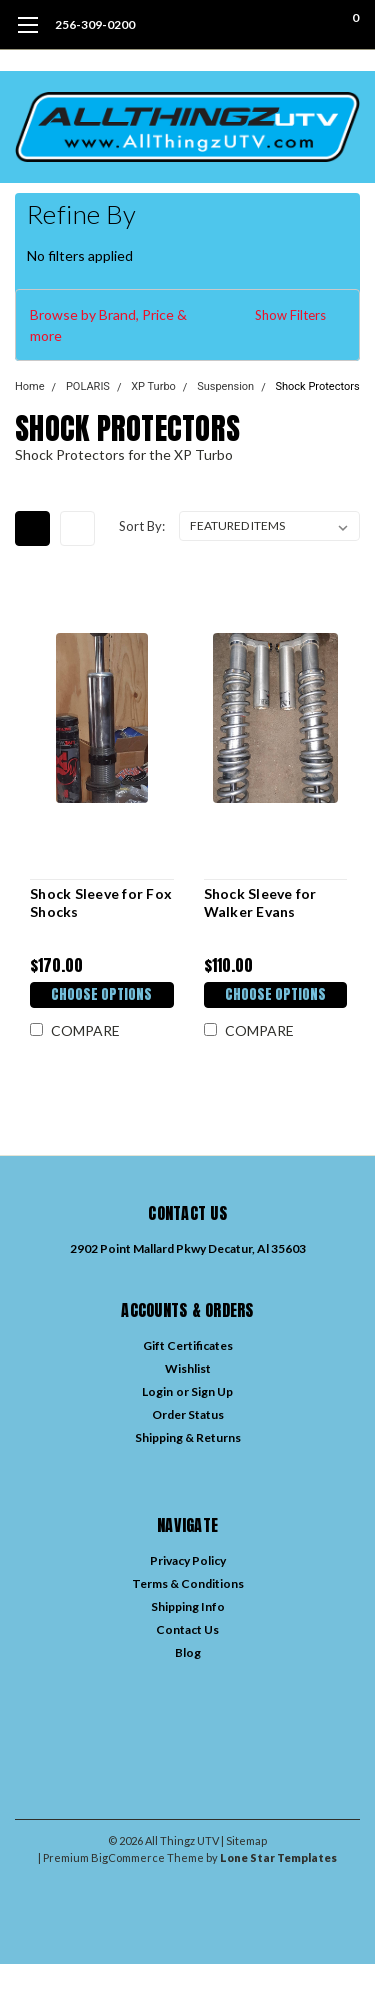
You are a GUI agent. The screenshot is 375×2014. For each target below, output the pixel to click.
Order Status (188, 1414)
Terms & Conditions (188, 1583)
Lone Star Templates (278, 1857)
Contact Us (187, 1629)
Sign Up (212, 1391)
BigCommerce (128, 1857)
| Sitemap (244, 1840)
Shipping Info (188, 1606)
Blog (188, 1652)
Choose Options (101, 994)
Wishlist (188, 1368)
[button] (187, 325)
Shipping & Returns (188, 1437)
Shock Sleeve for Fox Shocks (101, 902)
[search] (275, 25)
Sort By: (142, 526)
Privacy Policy (188, 1560)
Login (157, 1391)
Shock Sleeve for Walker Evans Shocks (260, 902)
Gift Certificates (188, 1345)
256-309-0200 (95, 24)
